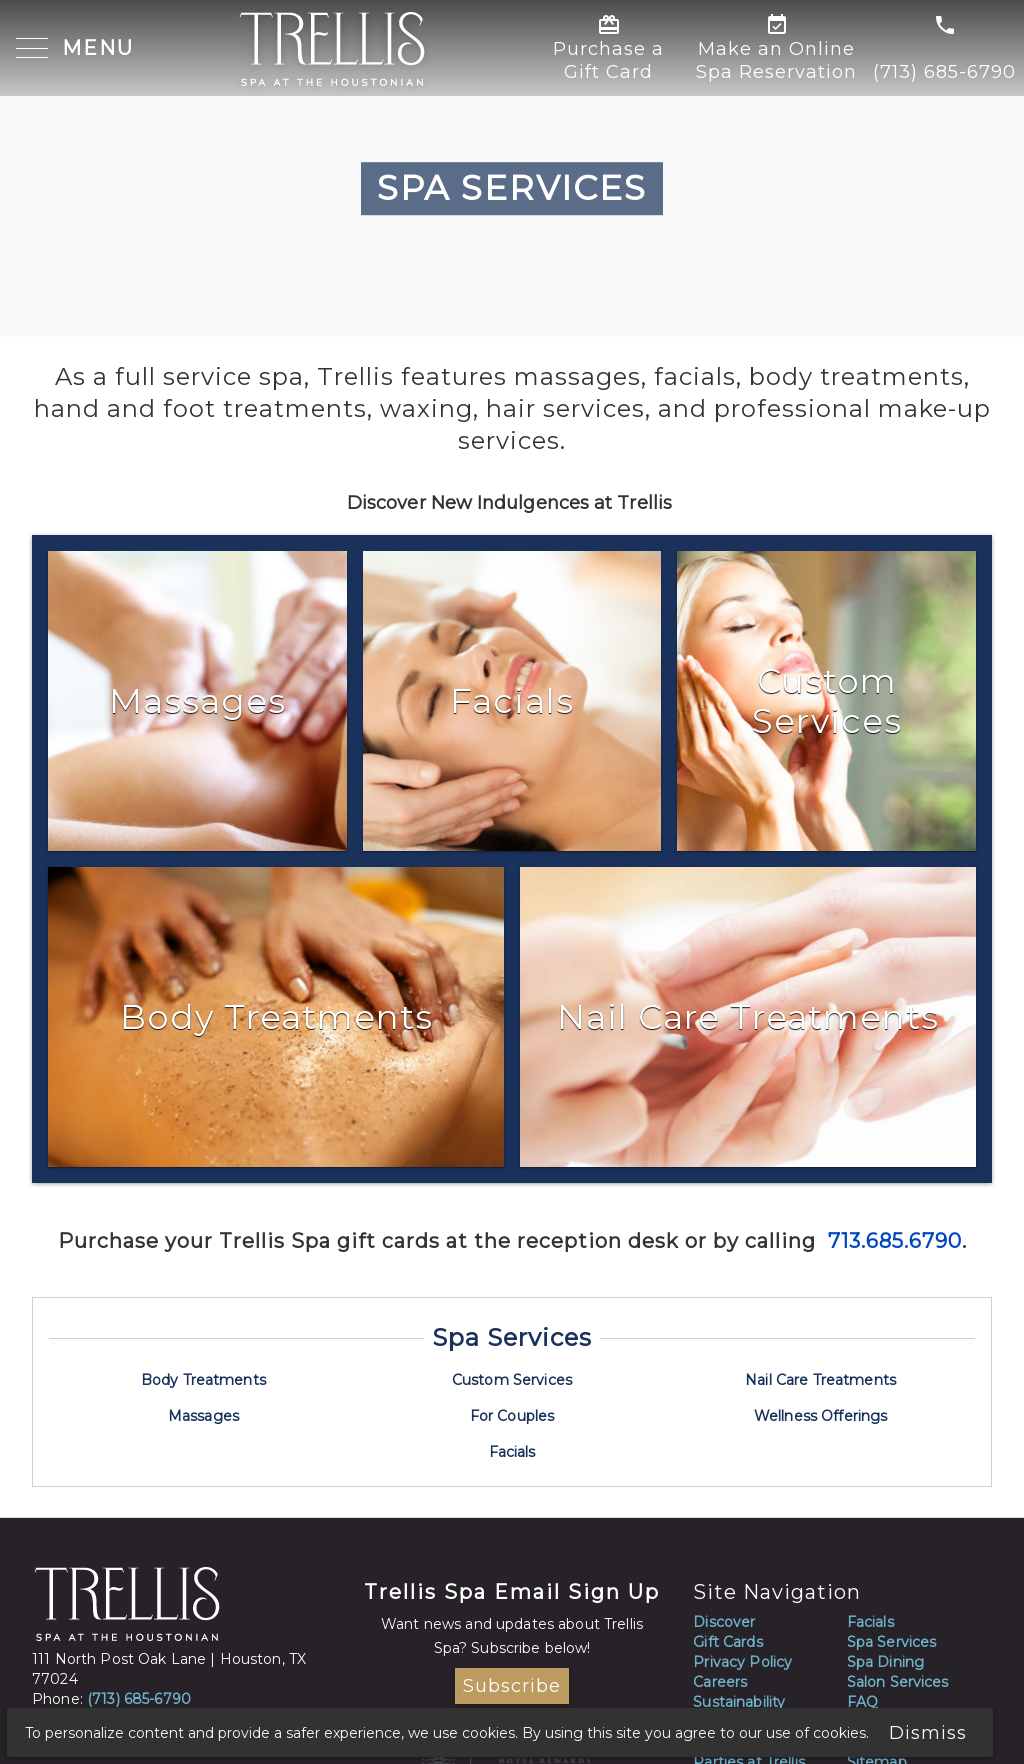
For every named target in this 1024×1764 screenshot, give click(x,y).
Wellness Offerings (821, 1416)
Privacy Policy (742, 1662)
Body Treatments (203, 1380)
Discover (724, 1622)
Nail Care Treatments (820, 1380)
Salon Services (898, 1682)
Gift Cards (727, 1642)
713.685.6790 (892, 1241)
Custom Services (512, 1380)
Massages (203, 1416)
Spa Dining (885, 1662)
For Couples (512, 1416)
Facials (512, 1452)
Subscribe (512, 1686)
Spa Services (512, 1337)
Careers (720, 1682)
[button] (76, 50)
